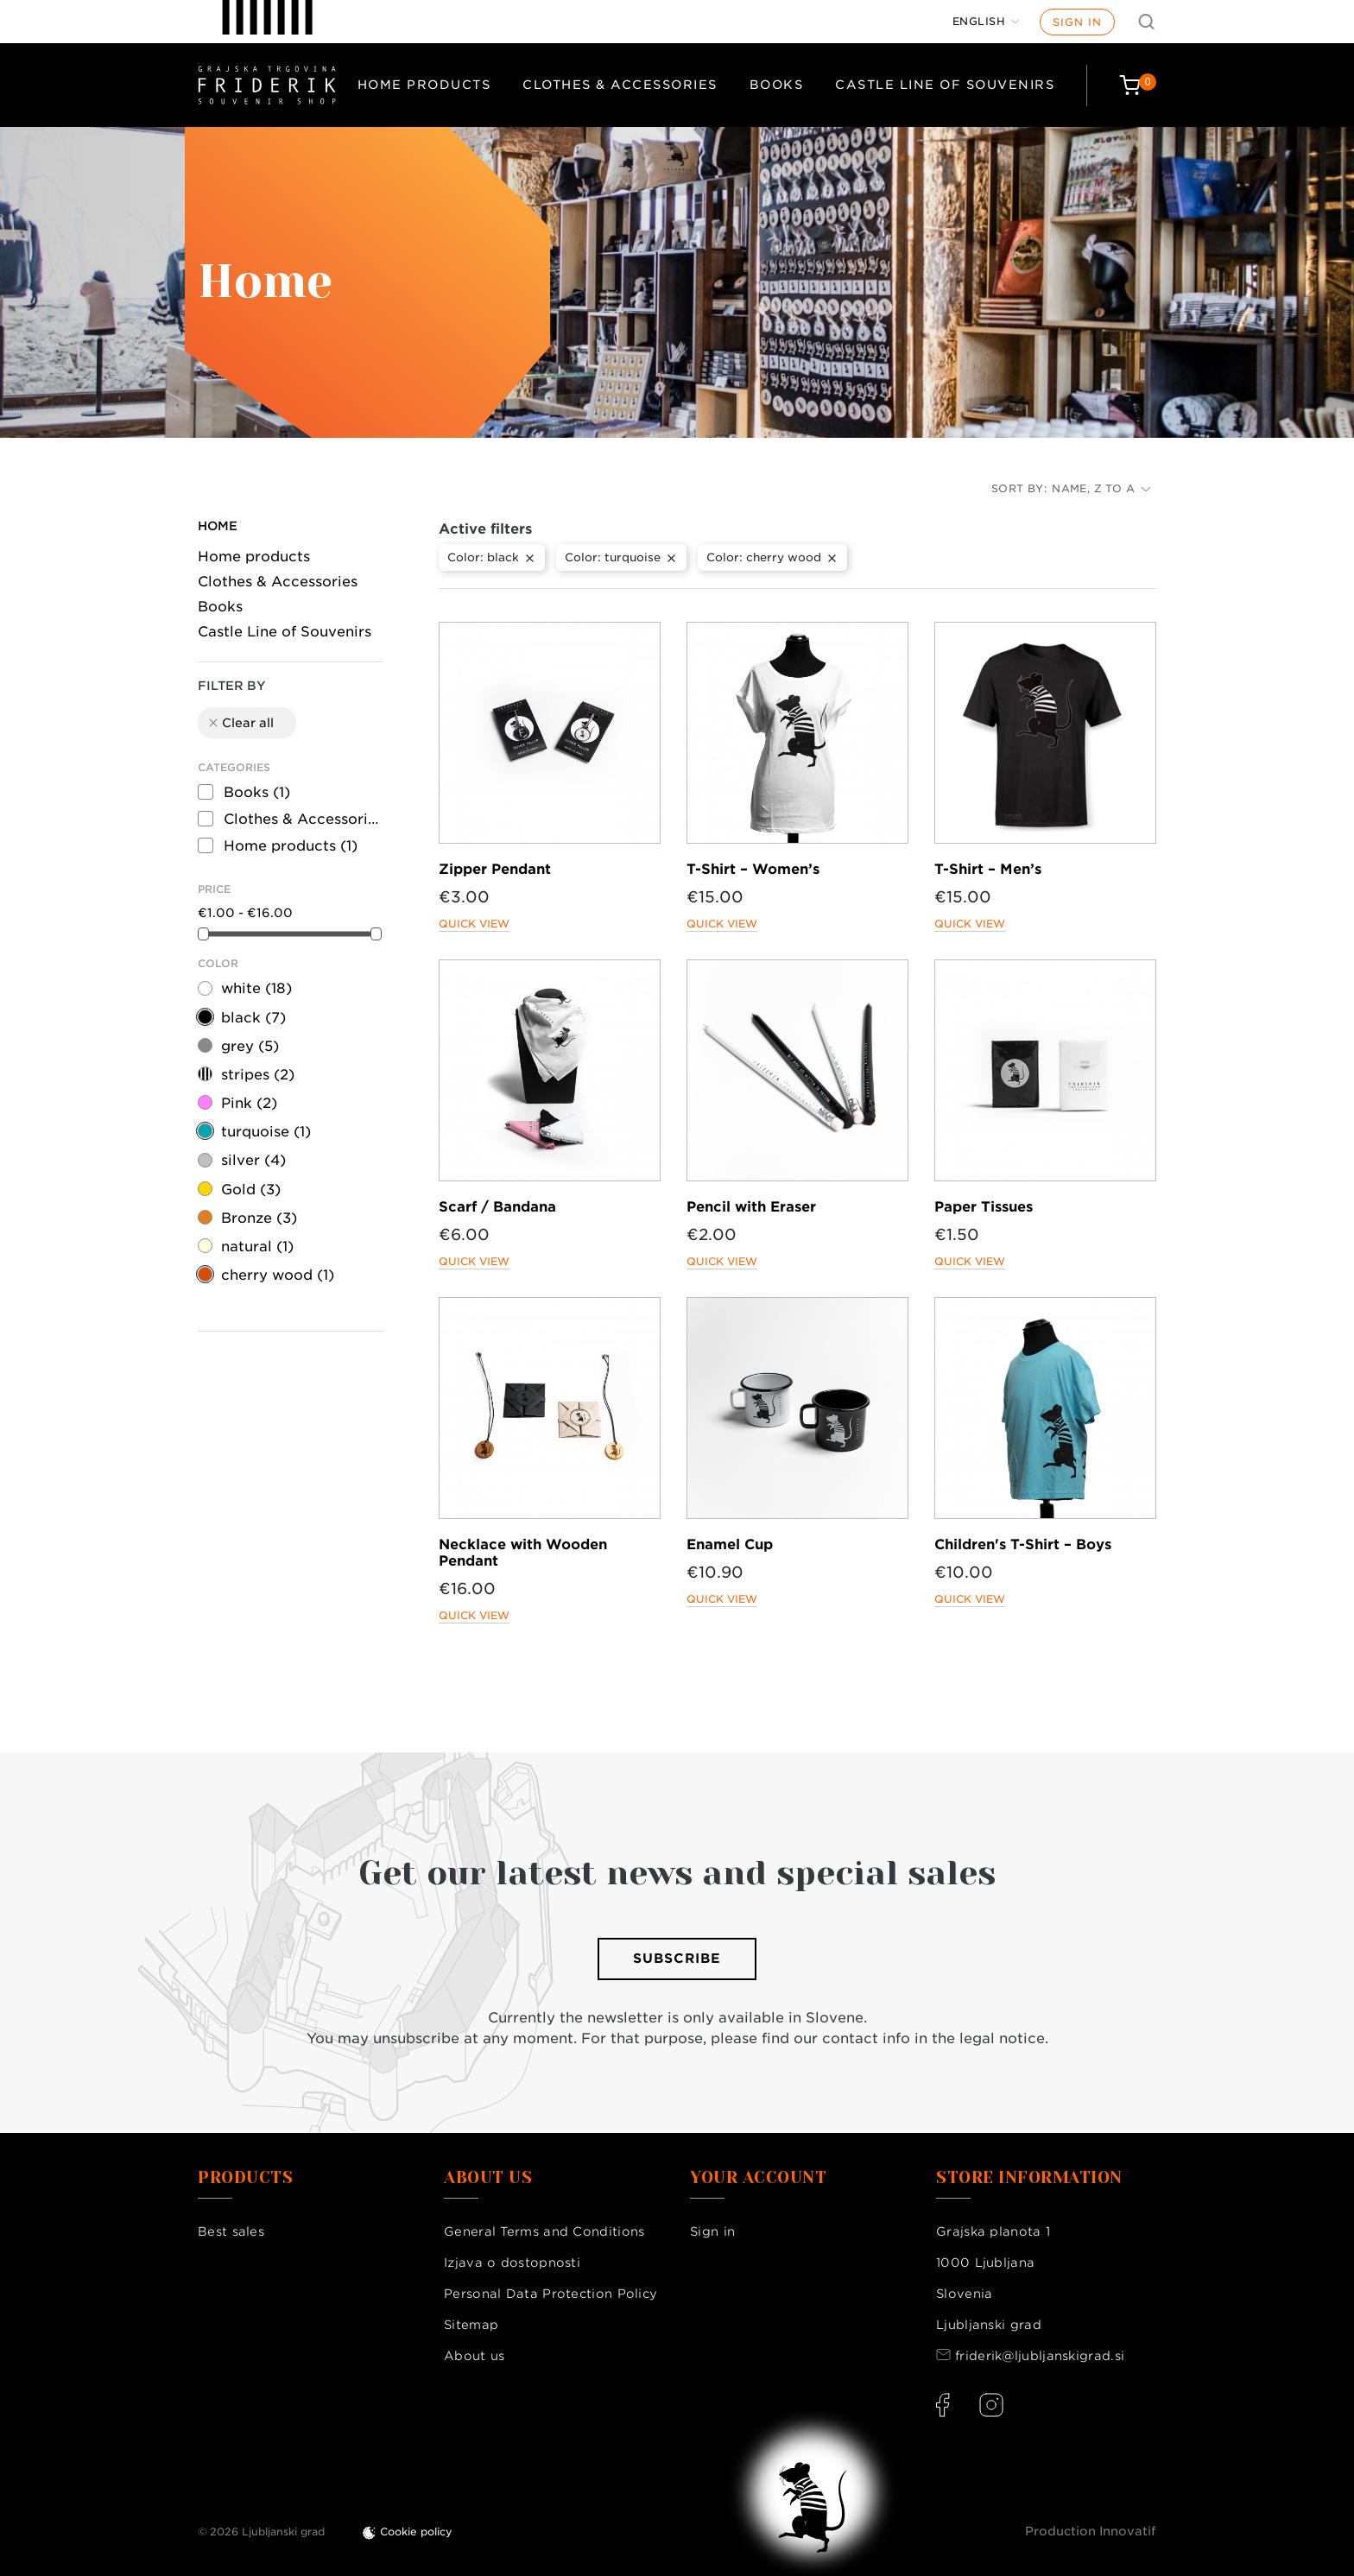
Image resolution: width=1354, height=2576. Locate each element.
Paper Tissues (983, 1207)
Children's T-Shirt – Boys (1022, 1544)
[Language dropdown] (986, 21)
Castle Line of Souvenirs (944, 85)
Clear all (240, 723)
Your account (758, 2177)
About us (474, 2356)
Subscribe (677, 1958)
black (253, 1018)
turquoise (266, 1131)
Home (217, 526)
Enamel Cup (729, 1544)
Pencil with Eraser (751, 1207)
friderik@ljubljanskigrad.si (1039, 2356)
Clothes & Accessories (620, 85)
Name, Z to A (1101, 488)
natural (257, 1246)
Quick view (474, 923)
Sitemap (471, 2325)
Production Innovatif (1090, 2531)
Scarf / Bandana (497, 1207)
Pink (249, 1103)
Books (777, 85)
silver (253, 1160)
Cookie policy (416, 2531)
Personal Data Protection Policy (550, 2294)
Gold (251, 1189)
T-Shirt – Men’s (987, 869)
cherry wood (277, 1275)
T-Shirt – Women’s (752, 869)
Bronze (259, 1218)
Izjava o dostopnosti (512, 2262)
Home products (424, 85)
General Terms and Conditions (544, 2231)
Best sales (231, 2231)
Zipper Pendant (495, 869)
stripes (257, 1074)
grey (250, 1046)
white (256, 988)
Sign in (1077, 22)
